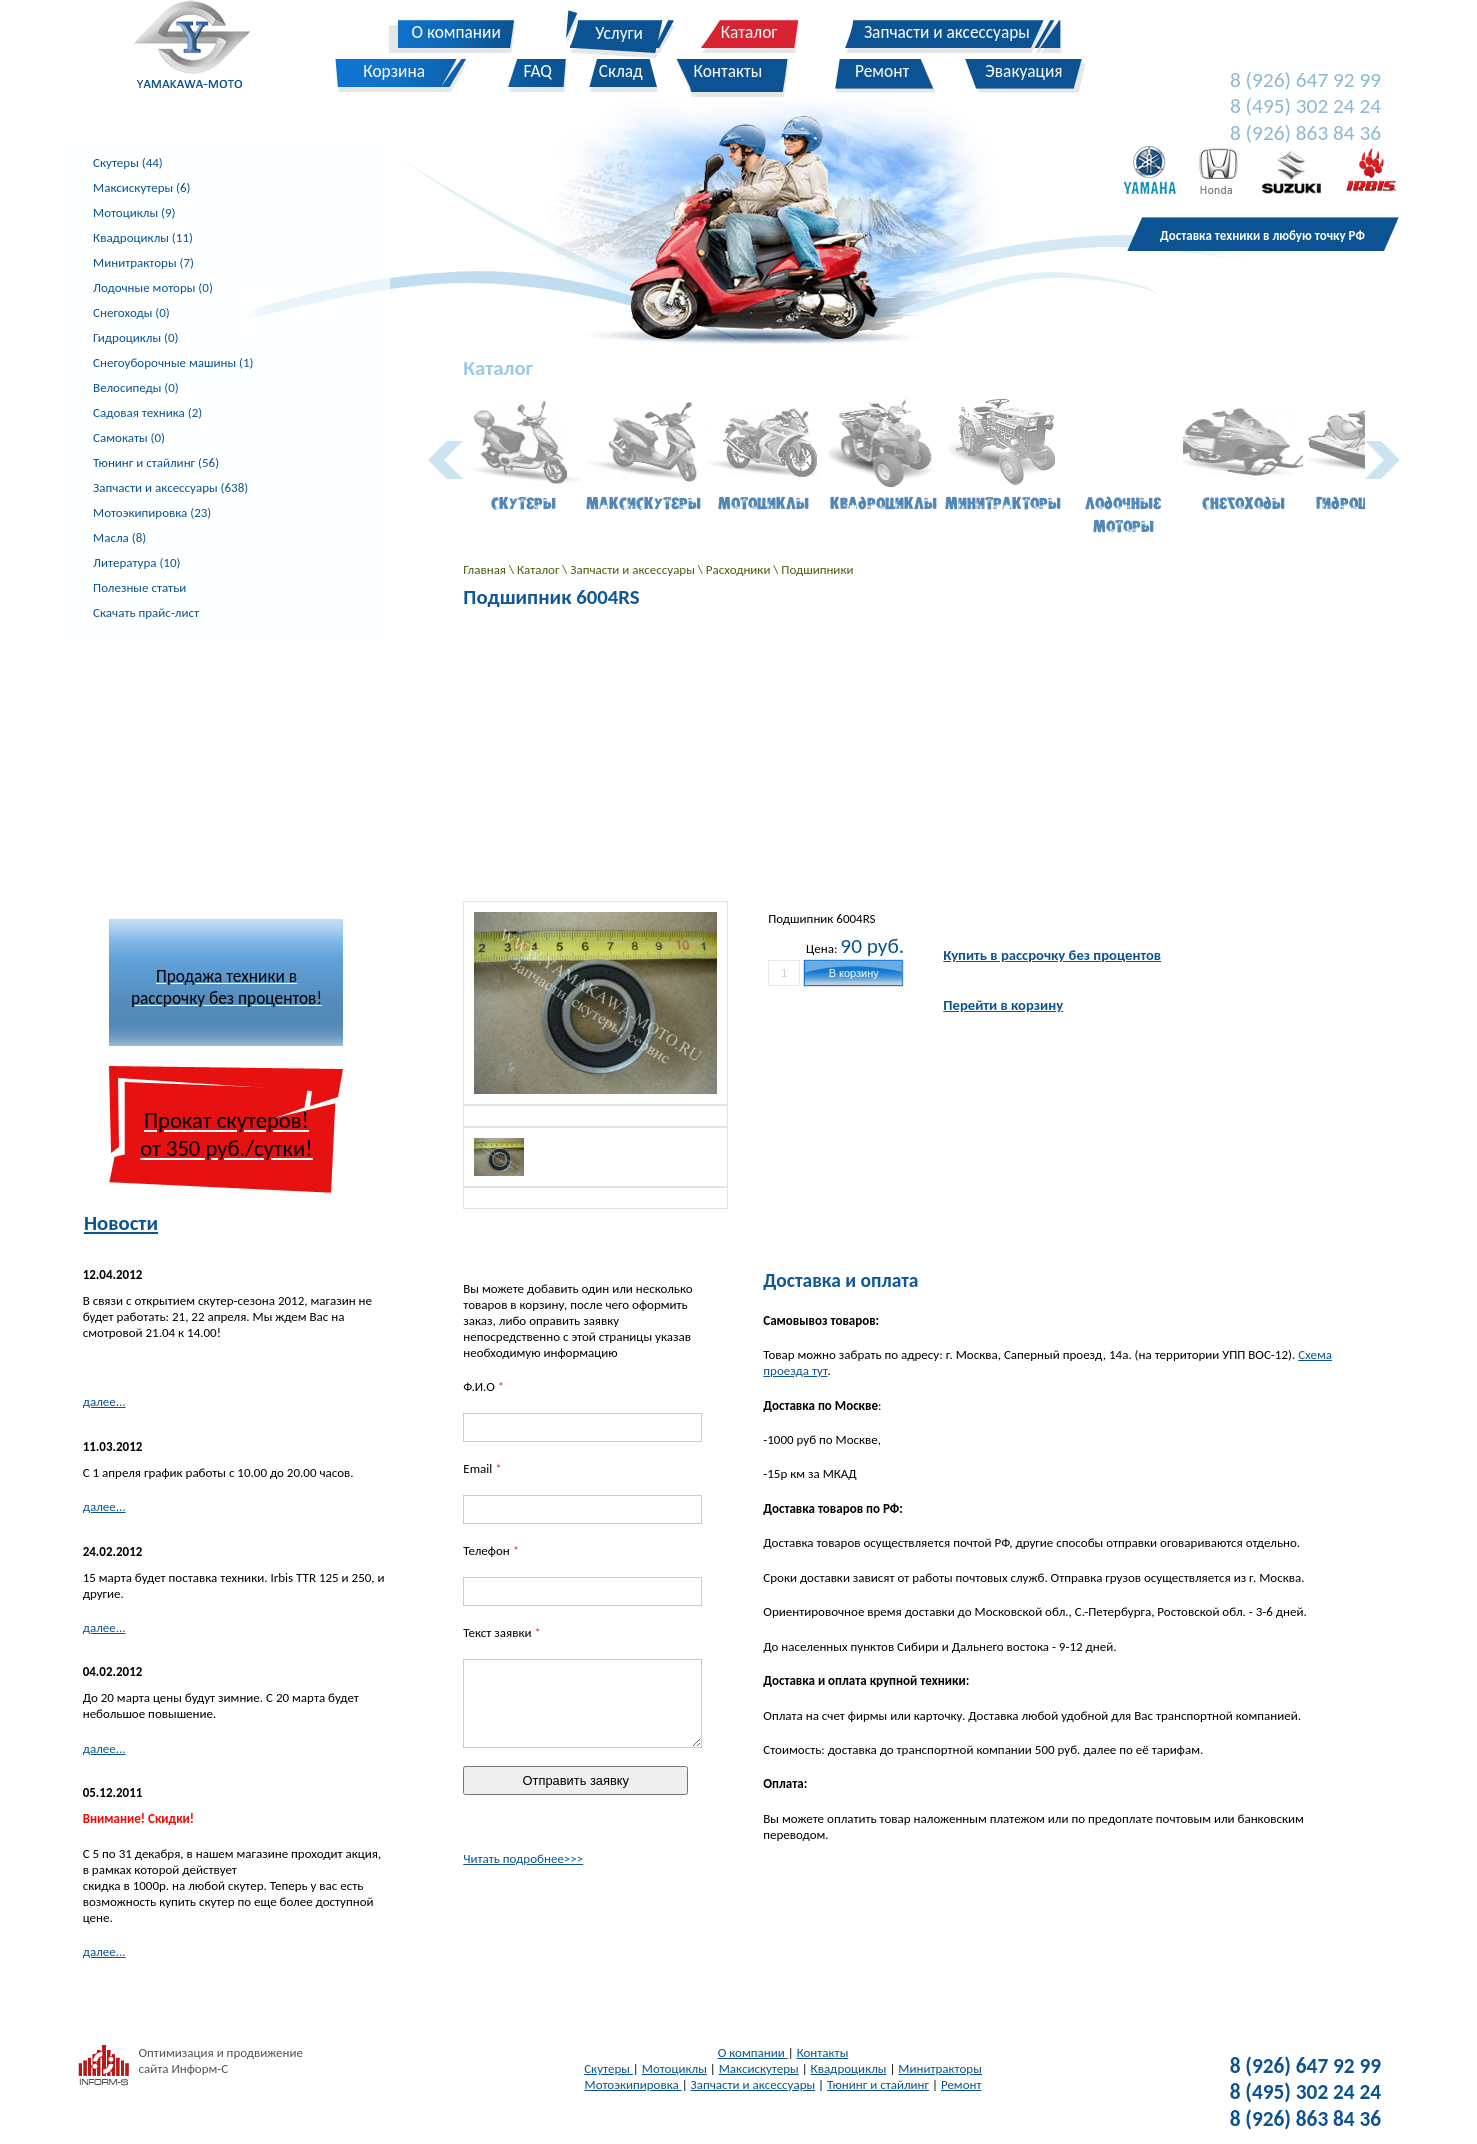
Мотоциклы (674, 2068)
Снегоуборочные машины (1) (173, 362)
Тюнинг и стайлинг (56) (156, 462)
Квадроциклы (849, 2068)
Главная (486, 569)
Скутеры (608, 2068)
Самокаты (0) (129, 437)
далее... (104, 1401)
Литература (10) (136, 562)
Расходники (740, 569)
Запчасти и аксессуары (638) (170, 487)
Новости (121, 1223)
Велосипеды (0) (136, 387)
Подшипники (817, 569)
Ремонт (961, 2084)
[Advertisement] (226, 770)
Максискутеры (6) (141, 187)
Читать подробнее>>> (523, 1858)
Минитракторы (939, 2068)
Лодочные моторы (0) (153, 287)
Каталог (539, 569)
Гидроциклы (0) (135, 337)
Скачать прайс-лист (146, 612)
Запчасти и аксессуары (633, 569)
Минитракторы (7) (143, 262)
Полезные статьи (139, 587)
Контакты (823, 2052)
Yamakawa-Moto (202, 49)
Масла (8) (119, 537)
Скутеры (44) (128, 162)
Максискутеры (759, 2068)
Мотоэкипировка (633, 2084)
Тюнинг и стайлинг (878, 2084)
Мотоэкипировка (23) (152, 512)
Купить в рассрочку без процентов (1052, 955)
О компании (753, 2052)
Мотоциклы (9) (134, 212)
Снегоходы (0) (131, 312)
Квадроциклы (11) (143, 237)
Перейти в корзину (1003, 1005)
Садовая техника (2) (147, 412)
